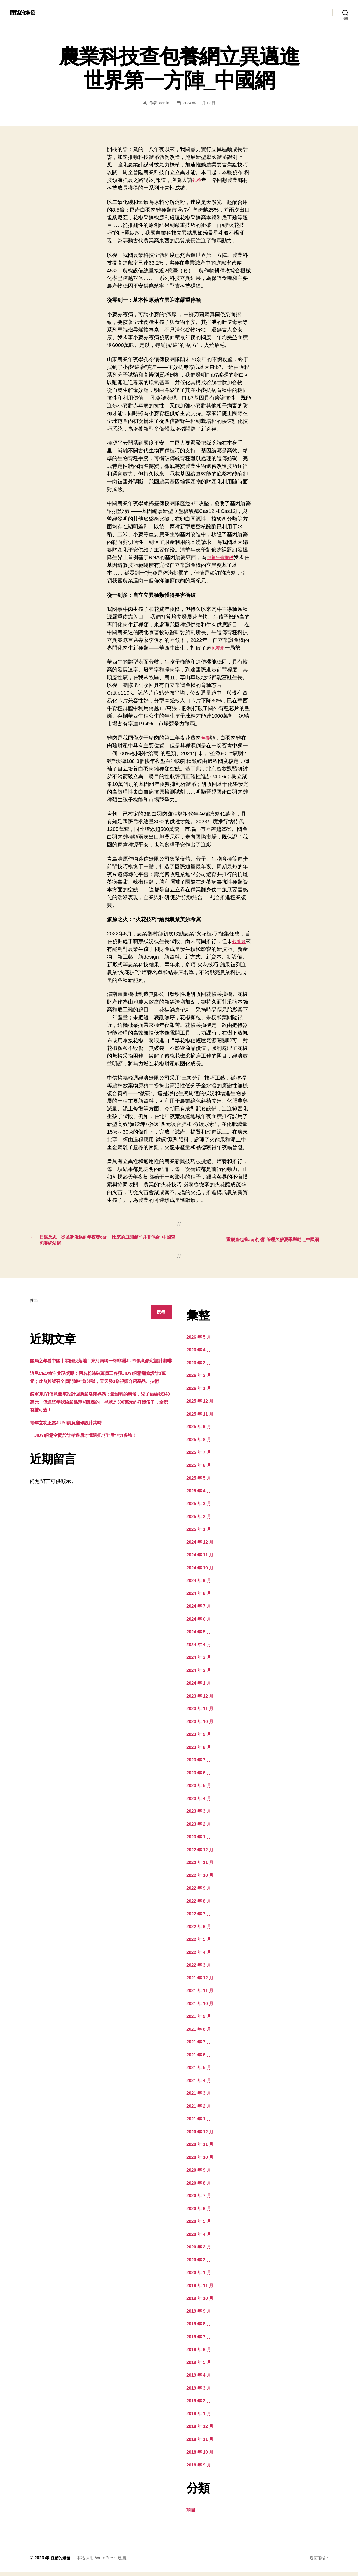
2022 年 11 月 (202, 1866)
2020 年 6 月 (200, 2212)
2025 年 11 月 (202, 1418)
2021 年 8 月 (200, 2033)
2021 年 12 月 (202, 1981)
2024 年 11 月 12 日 (199, 103)
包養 (197, 180)
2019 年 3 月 (200, 2392)
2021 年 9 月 (200, 2020)
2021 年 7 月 (200, 2045)
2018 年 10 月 (202, 2456)
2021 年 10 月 (202, 2007)
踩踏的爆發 (24, 12)
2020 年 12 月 (202, 2135)
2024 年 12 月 (202, 1546)
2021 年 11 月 (202, 1994)
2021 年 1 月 (200, 2122)
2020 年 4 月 (200, 2238)
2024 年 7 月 (200, 1610)
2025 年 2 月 (200, 1520)
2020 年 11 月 (202, 2148)
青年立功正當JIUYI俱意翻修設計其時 (72, 1442)
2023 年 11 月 (202, 1712)
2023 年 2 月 (200, 1828)
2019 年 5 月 (200, 2366)
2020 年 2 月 (200, 2263)
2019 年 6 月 (200, 2353)
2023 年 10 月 (202, 1725)
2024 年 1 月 (200, 1687)
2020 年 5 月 (200, 2225)
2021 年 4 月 (200, 2084)
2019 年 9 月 (200, 2315)
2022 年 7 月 (200, 1917)
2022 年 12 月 (202, 1853)
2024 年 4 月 (200, 1648)
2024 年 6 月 (200, 1623)
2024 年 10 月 (202, 1571)
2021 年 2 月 (200, 2110)
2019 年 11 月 (202, 2289)
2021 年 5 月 (200, 2071)
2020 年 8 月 (200, 2187)
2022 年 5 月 (200, 1943)
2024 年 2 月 (200, 1674)
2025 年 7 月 (200, 1456)
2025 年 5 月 (200, 1481)
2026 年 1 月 (200, 1392)
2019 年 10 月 (202, 2302)
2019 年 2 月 (200, 2404)
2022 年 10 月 (202, 1879)
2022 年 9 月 (200, 1892)
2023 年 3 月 (200, 1815)
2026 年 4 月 (200, 1353)
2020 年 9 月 (200, 2174)
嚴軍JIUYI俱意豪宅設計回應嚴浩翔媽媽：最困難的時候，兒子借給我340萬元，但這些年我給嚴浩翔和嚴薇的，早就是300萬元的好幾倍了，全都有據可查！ (100, 1421)
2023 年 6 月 (200, 1776)
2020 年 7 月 (200, 2199)
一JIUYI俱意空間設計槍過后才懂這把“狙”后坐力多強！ (92, 1455)
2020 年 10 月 (202, 2161)
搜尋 (34, 1304)
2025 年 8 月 (200, 1443)
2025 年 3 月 (200, 1507)
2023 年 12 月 (202, 1699)
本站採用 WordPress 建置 (104, 2561)
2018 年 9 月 (200, 2468)
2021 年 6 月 (200, 2058)
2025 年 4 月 (200, 1494)
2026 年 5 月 (200, 1341)
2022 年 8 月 (200, 1905)
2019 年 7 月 (200, 2340)
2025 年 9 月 (200, 1430)
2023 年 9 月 (200, 1738)
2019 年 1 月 (200, 2417)
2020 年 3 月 (200, 2250)
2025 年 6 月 (200, 1469)
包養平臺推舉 (222, 557)
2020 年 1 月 (200, 2276)
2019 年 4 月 (200, 2379)
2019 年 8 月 (200, 2327)
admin (163, 103)
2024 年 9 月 (200, 1584)
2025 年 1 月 (200, 1533)
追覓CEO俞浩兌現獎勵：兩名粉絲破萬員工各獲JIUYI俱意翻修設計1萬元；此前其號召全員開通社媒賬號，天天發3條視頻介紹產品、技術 (100, 1393)
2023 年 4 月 (200, 1802)
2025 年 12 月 (202, 1405)
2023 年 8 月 (200, 1751)
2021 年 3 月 (200, 2097)
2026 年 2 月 (200, 1379)
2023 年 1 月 (200, 1840)
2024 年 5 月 (200, 1635)
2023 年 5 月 (200, 1789)
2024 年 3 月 (200, 1661)
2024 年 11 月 (202, 1558)
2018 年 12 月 (202, 2430)
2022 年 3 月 (200, 1969)
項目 (191, 2514)
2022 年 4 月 (200, 1956)
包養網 (219, 648)
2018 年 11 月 (202, 2443)
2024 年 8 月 (200, 1597)
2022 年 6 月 (200, 1930)
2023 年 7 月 (200, 1763)
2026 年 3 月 (200, 1366)
